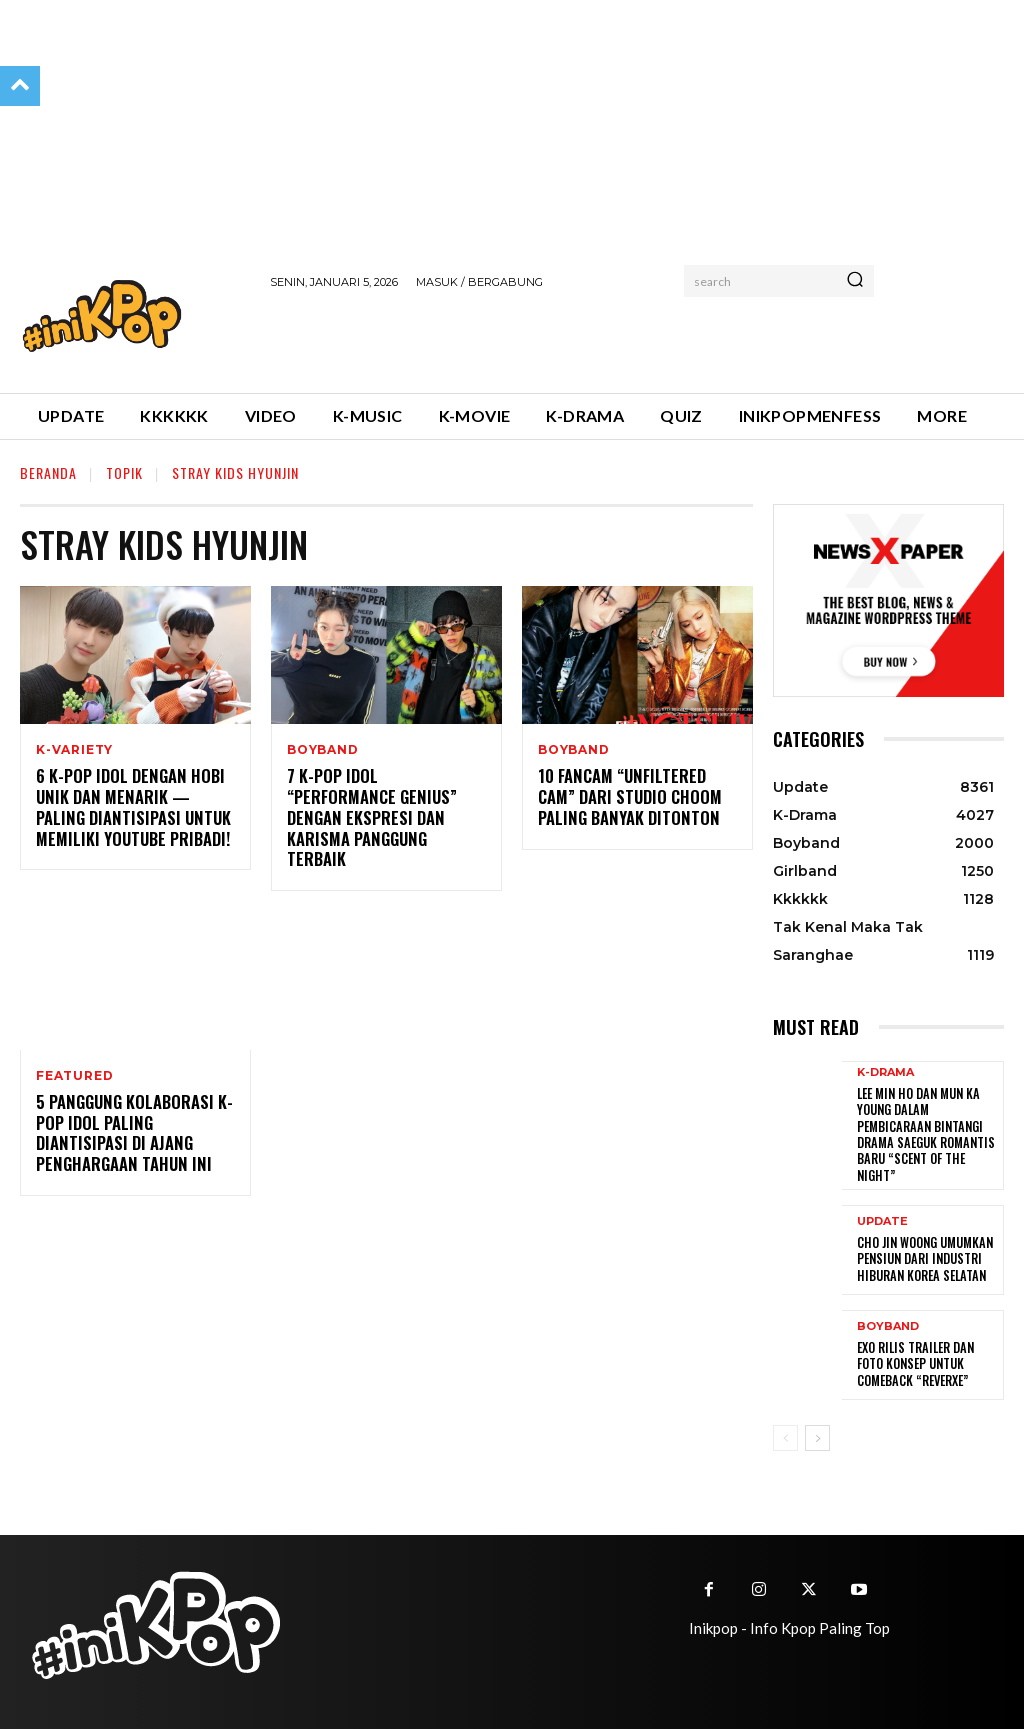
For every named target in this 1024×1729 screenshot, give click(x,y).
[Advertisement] (504, 338)
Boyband (323, 750)
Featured (74, 1055)
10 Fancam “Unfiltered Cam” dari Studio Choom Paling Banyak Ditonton (625, 797)
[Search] (855, 281)
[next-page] (817, 1434)
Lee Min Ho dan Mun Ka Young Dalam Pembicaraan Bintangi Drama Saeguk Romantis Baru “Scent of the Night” (922, 1132)
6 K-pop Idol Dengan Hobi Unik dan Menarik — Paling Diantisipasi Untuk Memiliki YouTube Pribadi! (134, 807)
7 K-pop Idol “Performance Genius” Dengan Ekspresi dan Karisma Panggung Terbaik (383, 807)
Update (882, 1218)
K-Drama (885, 1072)
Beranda (48, 472)
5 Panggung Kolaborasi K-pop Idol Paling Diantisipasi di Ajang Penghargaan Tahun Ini (131, 1112)
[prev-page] (785, 1434)
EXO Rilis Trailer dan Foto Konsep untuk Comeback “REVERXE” (913, 1360)
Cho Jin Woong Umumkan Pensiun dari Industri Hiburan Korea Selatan (922, 1255)
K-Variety (74, 750)
